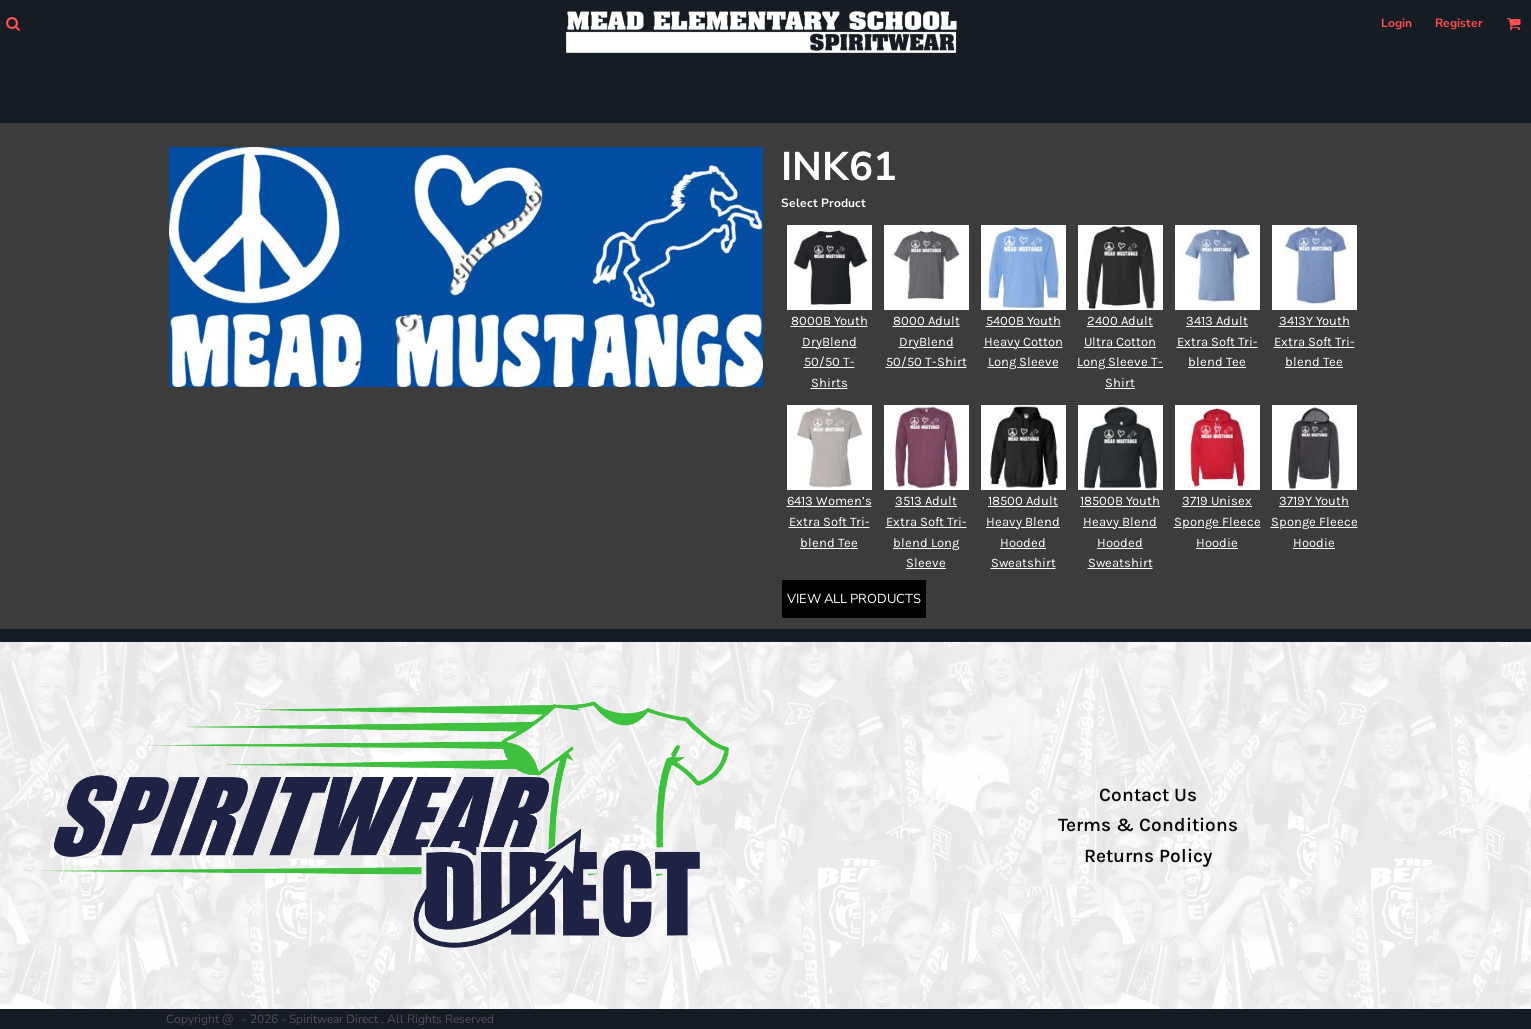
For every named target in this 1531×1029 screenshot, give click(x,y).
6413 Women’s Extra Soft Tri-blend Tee (829, 521)
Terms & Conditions (1148, 825)
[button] (12, 23)
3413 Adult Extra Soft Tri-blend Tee (1217, 341)
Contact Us (1148, 795)
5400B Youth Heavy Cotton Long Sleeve (1023, 341)
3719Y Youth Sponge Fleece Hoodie (1314, 521)
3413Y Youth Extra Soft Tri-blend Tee (1314, 341)
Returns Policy (1148, 856)
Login (1396, 23)
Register (1459, 23)
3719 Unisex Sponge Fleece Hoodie (1217, 521)
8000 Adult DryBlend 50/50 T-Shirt (926, 341)
